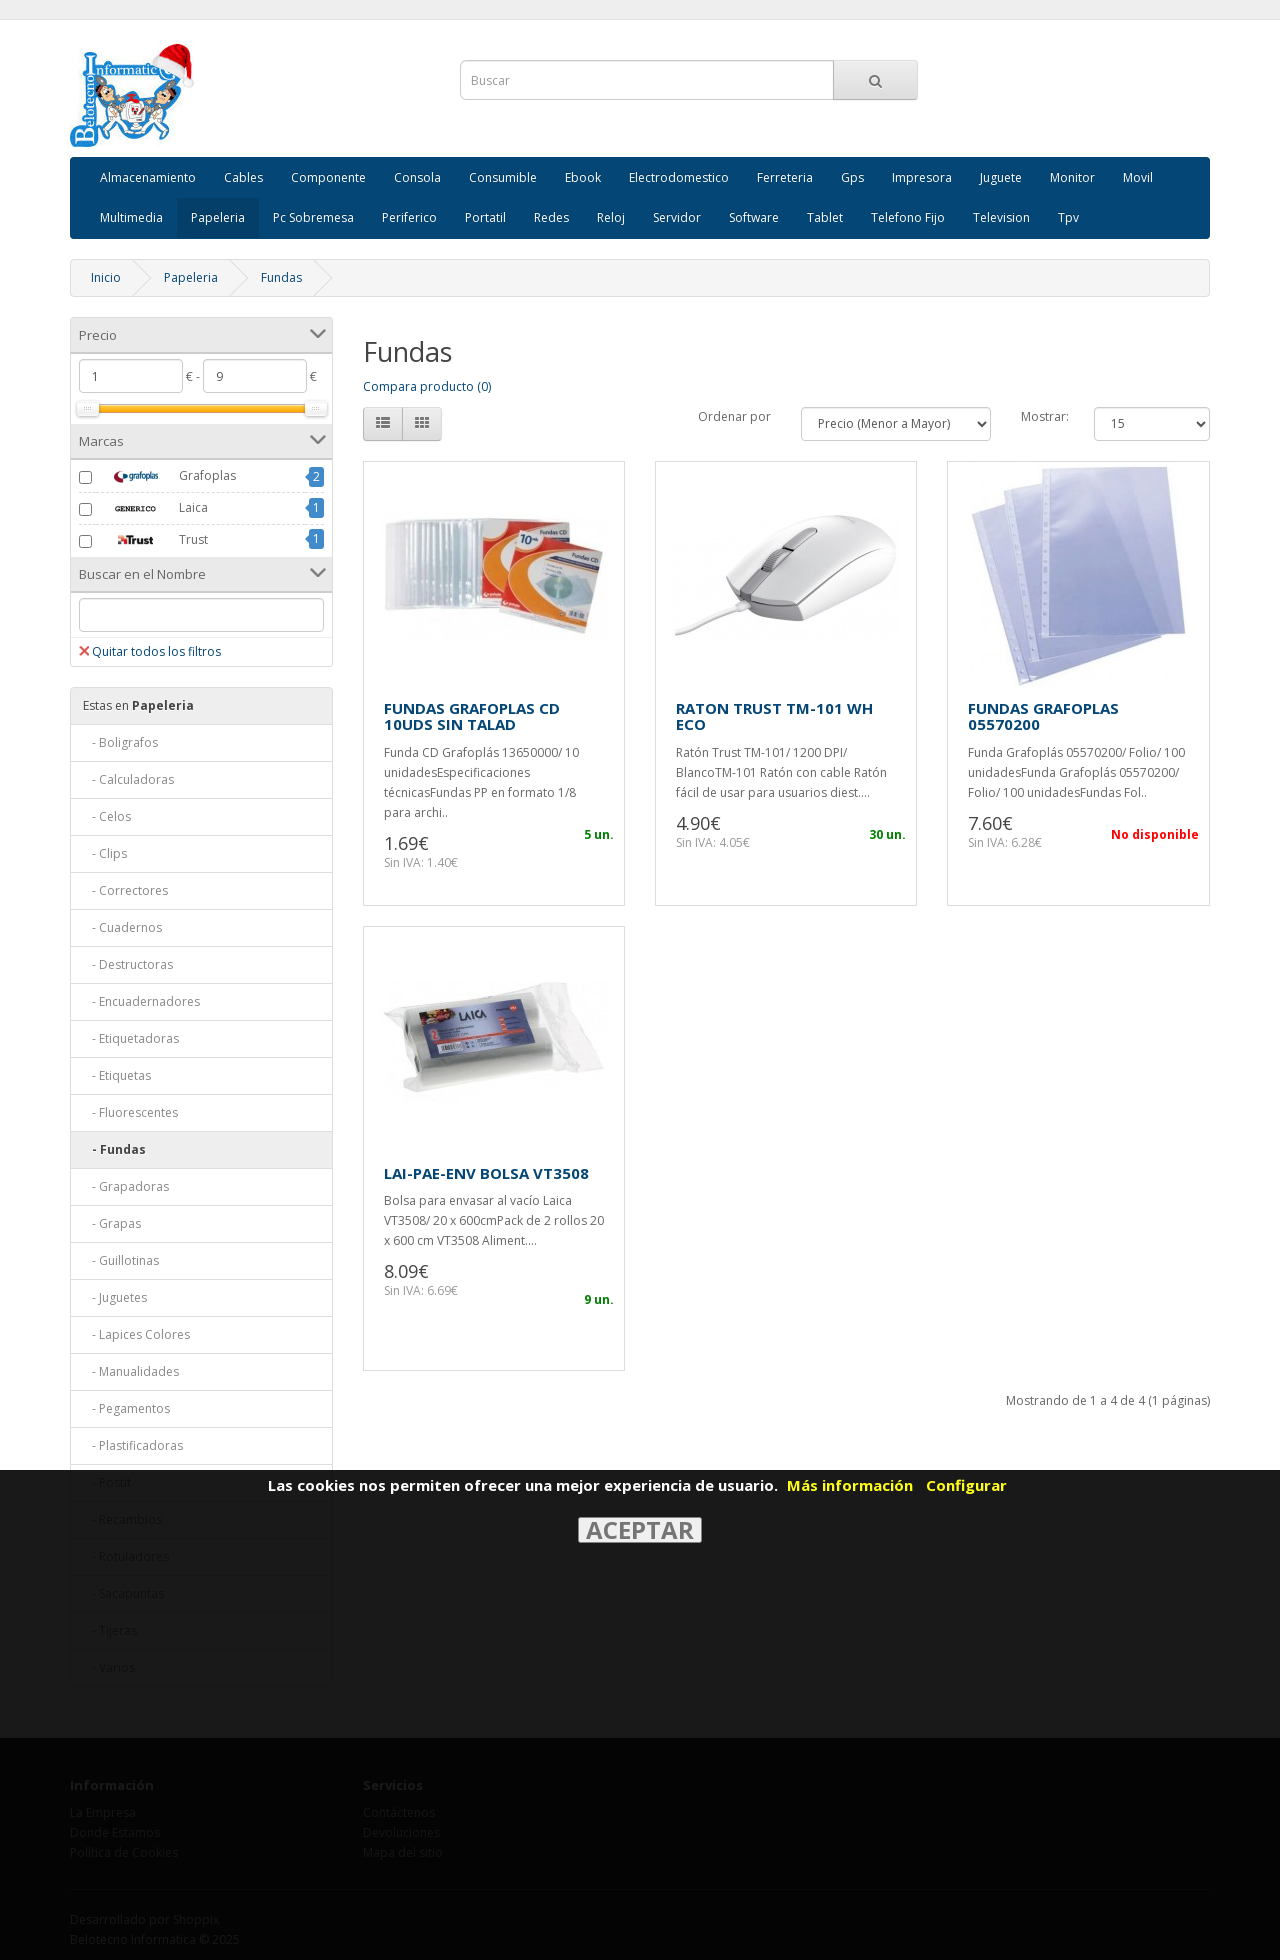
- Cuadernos (122, 927)
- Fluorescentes (130, 1112)
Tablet (825, 217)
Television (1001, 217)
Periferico (409, 217)
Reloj (611, 217)
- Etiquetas (117, 1075)
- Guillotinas (121, 1260)
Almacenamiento (148, 177)
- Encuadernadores (141, 1001)
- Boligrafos (120, 742)
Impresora (922, 177)
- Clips (105, 853)
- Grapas (112, 1223)
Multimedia (131, 217)
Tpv (1068, 217)
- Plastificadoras (133, 1445)
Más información (850, 1485)
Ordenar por (734, 416)
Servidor (677, 217)
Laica (152, 509)
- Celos (107, 816)
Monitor (1072, 177)
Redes (551, 217)
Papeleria (218, 217)
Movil (1138, 177)
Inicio (106, 277)
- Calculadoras (128, 779)
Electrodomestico (679, 177)
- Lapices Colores (136, 1334)
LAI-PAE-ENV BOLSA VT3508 (486, 1173)
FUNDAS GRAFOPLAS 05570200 (1043, 716)
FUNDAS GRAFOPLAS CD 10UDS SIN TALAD (472, 716)
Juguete (1001, 177)
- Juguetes (115, 1297)
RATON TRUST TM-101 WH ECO (774, 716)
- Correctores (125, 890)
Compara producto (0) (427, 386)
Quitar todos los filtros (150, 651)
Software (754, 217)
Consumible (503, 177)
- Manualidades (131, 1371)
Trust (152, 540)
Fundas (281, 277)
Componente (328, 177)
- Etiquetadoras (131, 1038)
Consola (417, 177)
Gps (852, 177)
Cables (243, 177)
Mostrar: (1045, 416)
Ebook (583, 177)
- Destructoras (128, 964)
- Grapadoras (126, 1186)
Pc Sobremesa (313, 217)
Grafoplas (166, 477)
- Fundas (114, 1149)
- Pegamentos (126, 1408)
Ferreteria (785, 177)
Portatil (485, 217)
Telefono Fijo (908, 217)
